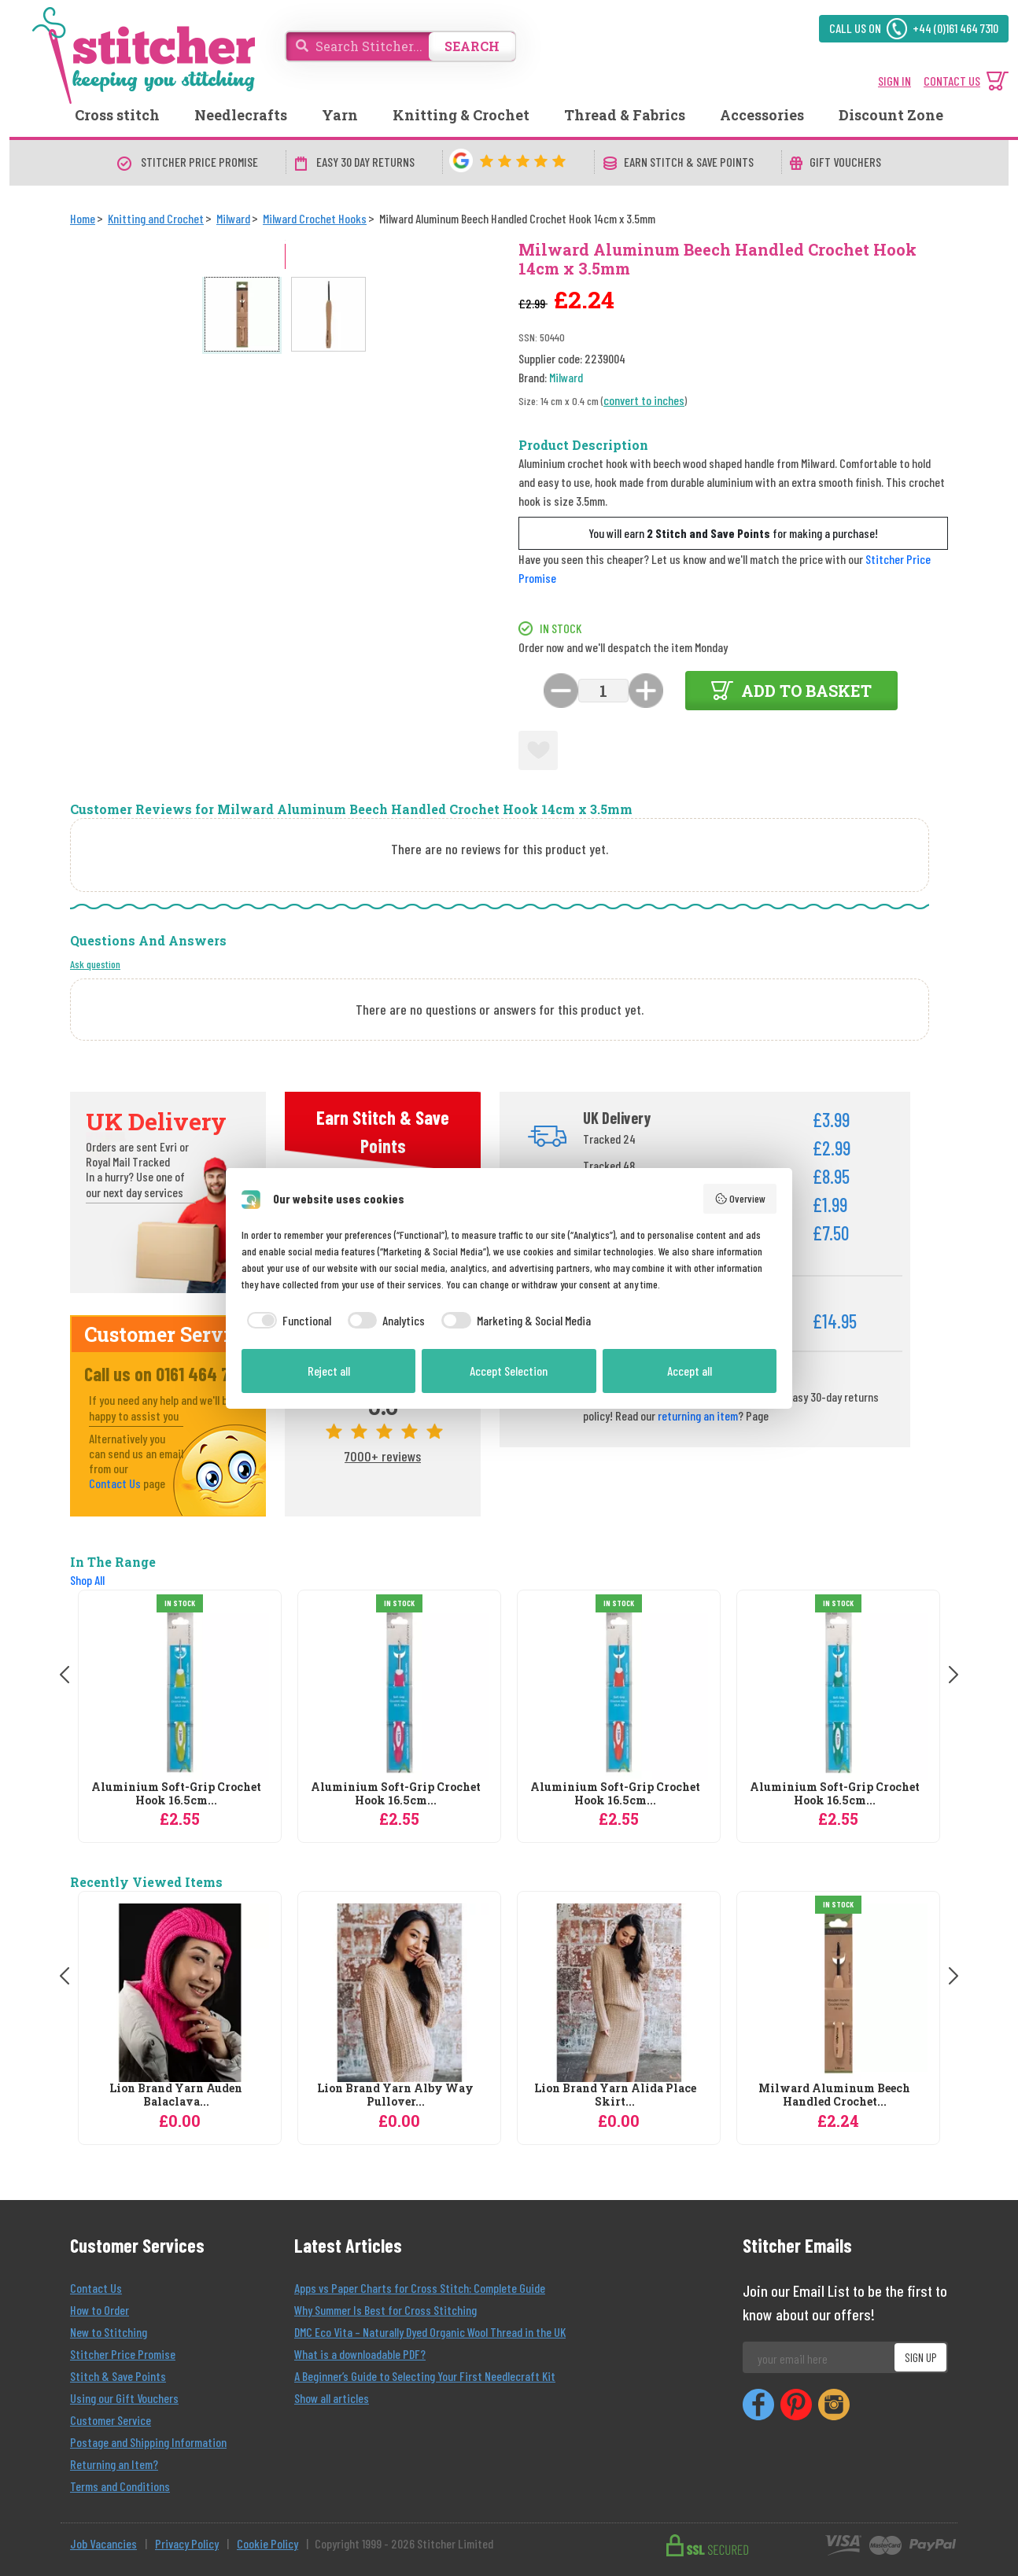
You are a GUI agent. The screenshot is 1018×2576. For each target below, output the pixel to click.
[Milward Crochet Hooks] (315, 218)
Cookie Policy (267, 2543)
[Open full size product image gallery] (309, 408)
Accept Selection (509, 1370)
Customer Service (110, 2419)
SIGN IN (894, 80)
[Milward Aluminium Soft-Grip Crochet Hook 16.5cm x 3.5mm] (399, 1691)
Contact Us (115, 1483)
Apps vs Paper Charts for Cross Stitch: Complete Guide (419, 2287)
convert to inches (643, 399)
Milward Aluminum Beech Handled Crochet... (834, 2095)
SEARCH (472, 46)
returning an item (698, 1415)
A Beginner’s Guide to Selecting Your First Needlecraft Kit (424, 2375)
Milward (566, 377)
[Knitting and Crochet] (156, 218)
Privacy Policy (187, 2543)
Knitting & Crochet (461, 114)
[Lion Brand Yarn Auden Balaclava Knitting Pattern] (179, 1992)
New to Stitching (108, 2331)
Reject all (329, 1370)
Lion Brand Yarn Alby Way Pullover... (395, 2095)
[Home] (82, 218)
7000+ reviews (383, 1456)
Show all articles (331, 2397)
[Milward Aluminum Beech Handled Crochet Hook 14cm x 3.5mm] (838, 1992)
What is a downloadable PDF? (360, 2353)
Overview (740, 1199)
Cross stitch (117, 114)
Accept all (689, 1370)
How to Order (99, 2309)
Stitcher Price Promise (122, 2353)
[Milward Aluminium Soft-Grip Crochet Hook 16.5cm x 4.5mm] (838, 1691)
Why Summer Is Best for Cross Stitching (385, 2309)
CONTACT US (952, 80)
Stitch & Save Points (118, 2375)
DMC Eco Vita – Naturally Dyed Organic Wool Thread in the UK (430, 2331)
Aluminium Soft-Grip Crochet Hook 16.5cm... (176, 1794)
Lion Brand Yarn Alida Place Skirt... (615, 2095)
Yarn (340, 114)
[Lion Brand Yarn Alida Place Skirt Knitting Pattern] (618, 1992)
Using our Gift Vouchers (124, 2397)
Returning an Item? (114, 2463)
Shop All (87, 1579)
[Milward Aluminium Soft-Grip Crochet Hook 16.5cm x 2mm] (179, 1691)
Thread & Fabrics (624, 114)
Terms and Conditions (120, 2485)
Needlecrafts (240, 114)
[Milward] (233, 218)
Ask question (95, 964)
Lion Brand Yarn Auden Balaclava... (175, 2095)
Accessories (762, 114)
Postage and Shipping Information (148, 2441)
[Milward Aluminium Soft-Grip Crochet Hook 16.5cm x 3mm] (618, 1691)
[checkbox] (286, 1320)
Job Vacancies (103, 2543)
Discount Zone (891, 114)
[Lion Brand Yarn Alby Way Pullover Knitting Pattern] (399, 1992)
